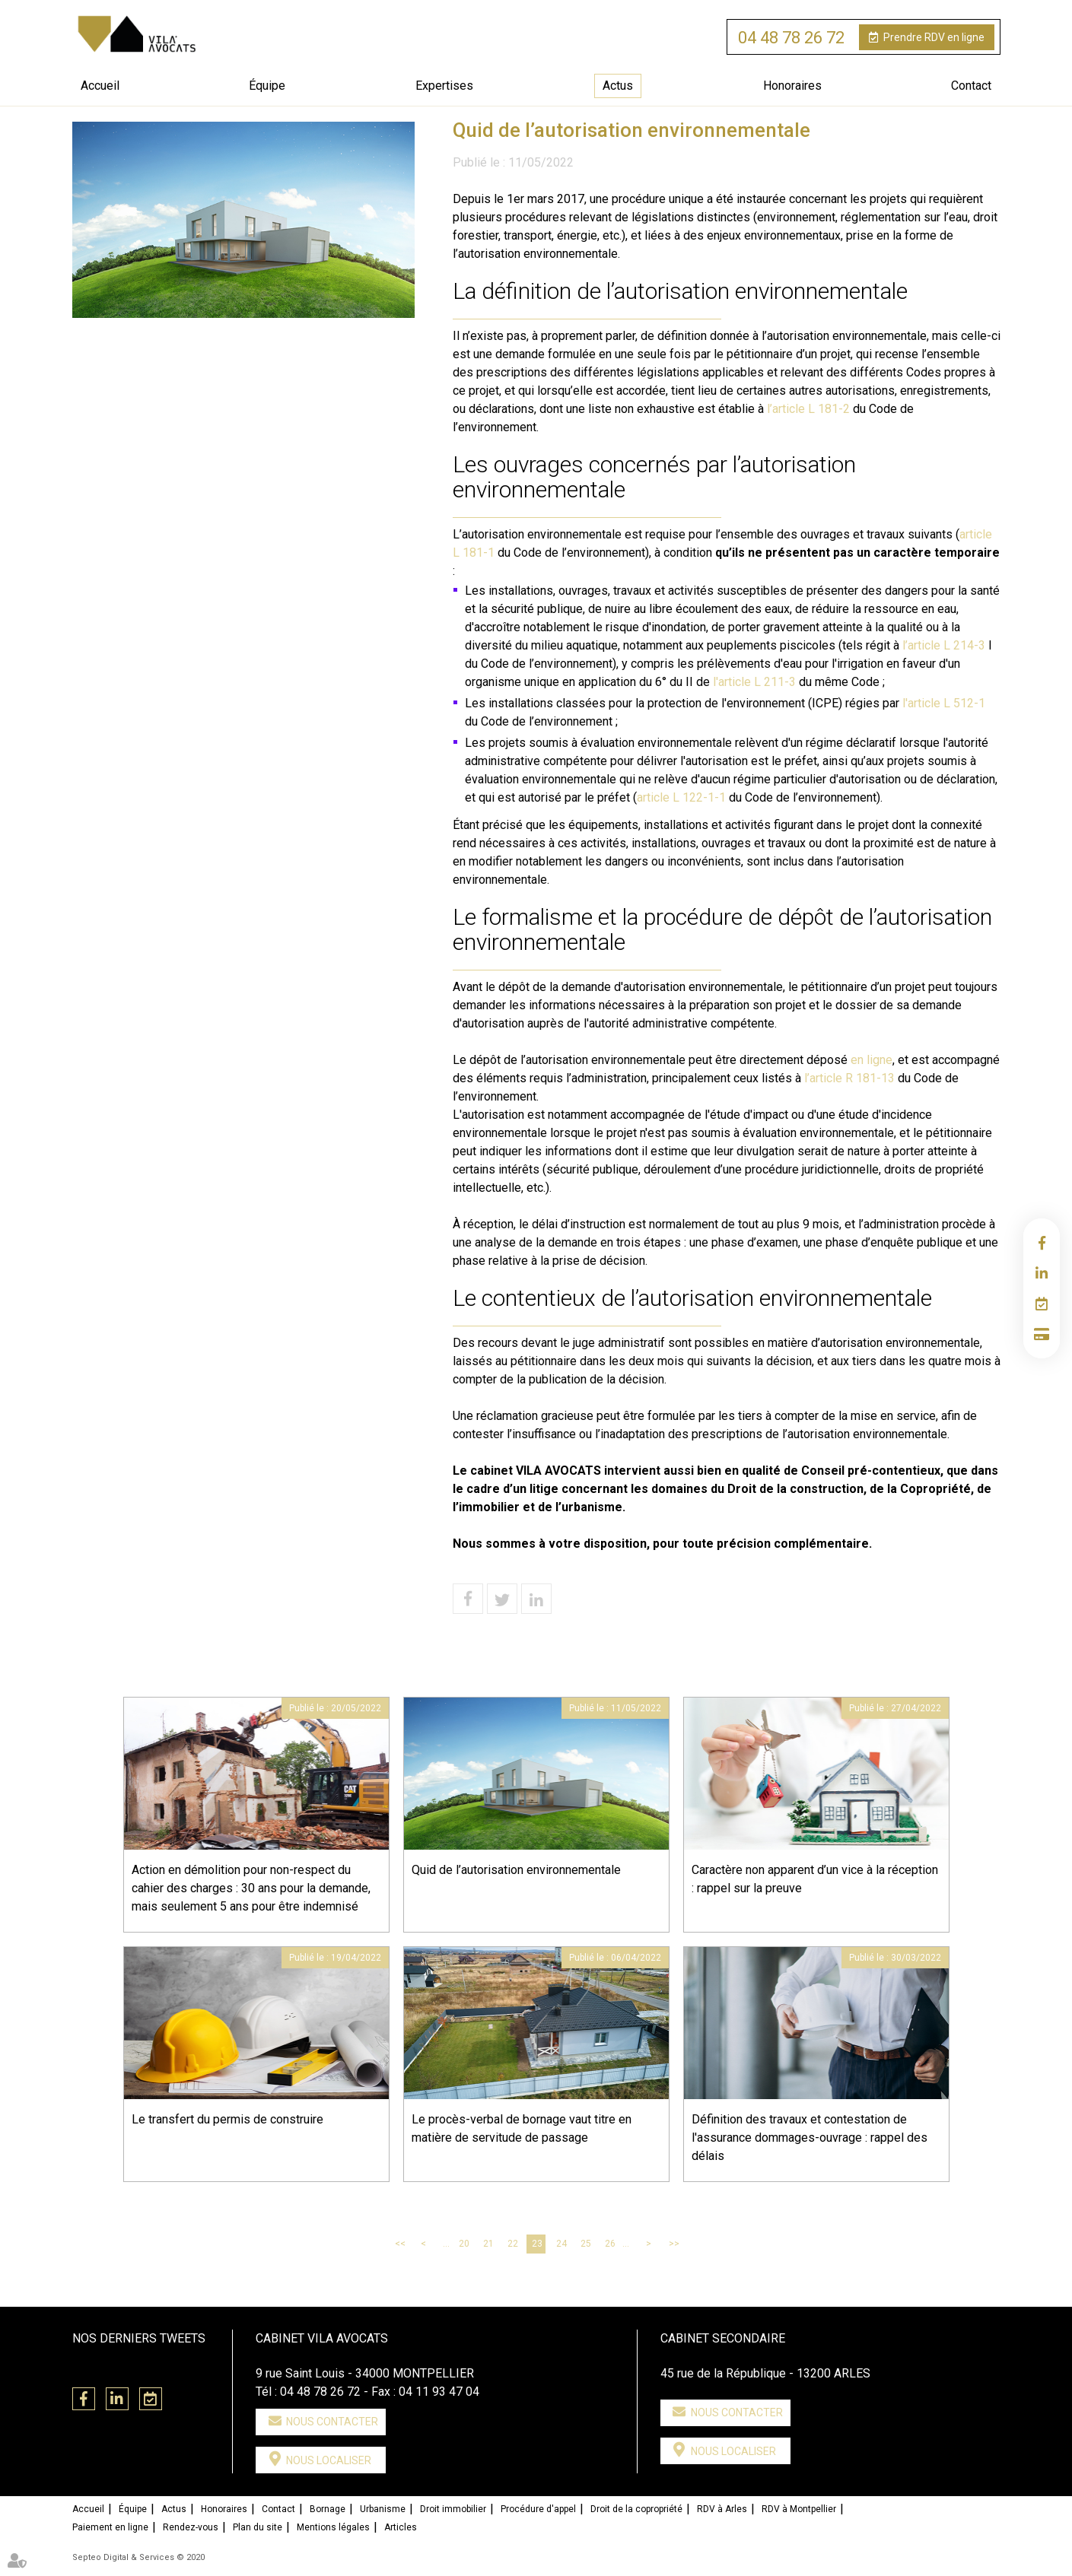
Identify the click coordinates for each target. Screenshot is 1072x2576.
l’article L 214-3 (943, 645)
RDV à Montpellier (799, 2509)
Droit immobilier (453, 2509)
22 (512, 2243)
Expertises (444, 85)
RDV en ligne (934, 37)
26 (610, 2243)
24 (561, 2243)
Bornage (327, 2509)
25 (586, 2243)
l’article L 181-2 (808, 409)
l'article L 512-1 (943, 703)
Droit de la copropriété (636, 2509)
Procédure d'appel (538, 2509)
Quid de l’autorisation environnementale (516, 1870)
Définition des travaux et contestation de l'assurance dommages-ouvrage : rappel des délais (809, 2137)
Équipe (267, 85)
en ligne (871, 1060)
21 (488, 2243)
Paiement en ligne (1041, 1334)
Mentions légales (333, 2527)
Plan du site (257, 2527)
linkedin (1041, 1273)
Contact (971, 85)
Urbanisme (383, 2509)
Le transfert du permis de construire (227, 2119)
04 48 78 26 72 (791, 37)
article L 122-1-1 (681, 797)
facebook (1041, 1243)
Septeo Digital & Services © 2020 (138, 2557)
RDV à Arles (722, 2509)
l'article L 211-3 (756, 682)
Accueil (100, 85)
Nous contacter (332, 2422)
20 (464, 2243)
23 (537, 2243)
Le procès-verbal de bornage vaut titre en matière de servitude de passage (521, 2128)
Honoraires (792, 85)
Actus (618, 85)
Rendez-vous (190, 2527)
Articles (400, 2527)
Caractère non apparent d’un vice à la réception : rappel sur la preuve (815, 1879)
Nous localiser (328, 2460)
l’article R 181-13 (849, 1078)
